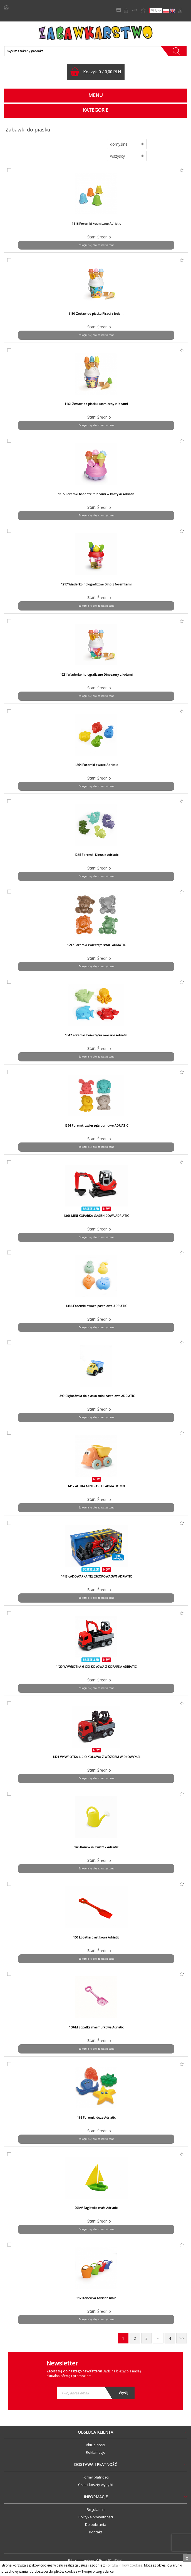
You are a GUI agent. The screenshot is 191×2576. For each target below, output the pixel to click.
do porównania (8, 170)
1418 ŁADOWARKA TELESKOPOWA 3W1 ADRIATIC (96, 1576)
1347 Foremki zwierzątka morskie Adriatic (96, 1035)
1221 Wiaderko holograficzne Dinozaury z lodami (96, 675)
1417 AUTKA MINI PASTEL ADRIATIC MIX (96, 1486)
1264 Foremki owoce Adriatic (96, 765)
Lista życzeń (143, 10)
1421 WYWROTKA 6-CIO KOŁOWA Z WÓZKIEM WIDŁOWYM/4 (96, 1757)
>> (181, 2338)
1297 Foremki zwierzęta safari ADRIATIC (96, 945)
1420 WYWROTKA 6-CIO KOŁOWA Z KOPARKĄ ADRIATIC (96, 1667)
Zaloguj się (180, 10)
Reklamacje (95, 2452)
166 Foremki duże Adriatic (96, 2118)
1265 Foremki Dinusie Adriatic (96, 855)
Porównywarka (134, 10)
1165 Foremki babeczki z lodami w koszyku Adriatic (96, 494)
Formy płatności (96, 2477)
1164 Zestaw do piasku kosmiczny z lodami (96, 404)
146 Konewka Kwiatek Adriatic (96, 1847)
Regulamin (96, 2509)
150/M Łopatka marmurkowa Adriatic (96, 2027)
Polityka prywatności (95, 2516)
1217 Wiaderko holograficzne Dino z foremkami (96, 584)
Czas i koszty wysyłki (95, 2484)
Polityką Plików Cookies (124, 2565)
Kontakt (95, 2532)
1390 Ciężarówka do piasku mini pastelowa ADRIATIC (96, 1396)
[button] (127, 144)
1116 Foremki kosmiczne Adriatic (96, 224)
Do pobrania (95, 2524)
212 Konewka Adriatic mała (96, 2298)
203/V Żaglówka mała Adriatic (96, 2208)
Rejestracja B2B (125, 10)
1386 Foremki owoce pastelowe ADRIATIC (96, 1306)
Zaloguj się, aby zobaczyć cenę (96, 245)
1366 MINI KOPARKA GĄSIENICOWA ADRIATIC (96, 1216)
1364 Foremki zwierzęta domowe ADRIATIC (96, 1125)
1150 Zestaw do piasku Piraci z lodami (96, 314)
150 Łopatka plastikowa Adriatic (96, 1937)
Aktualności (95, 2444)
